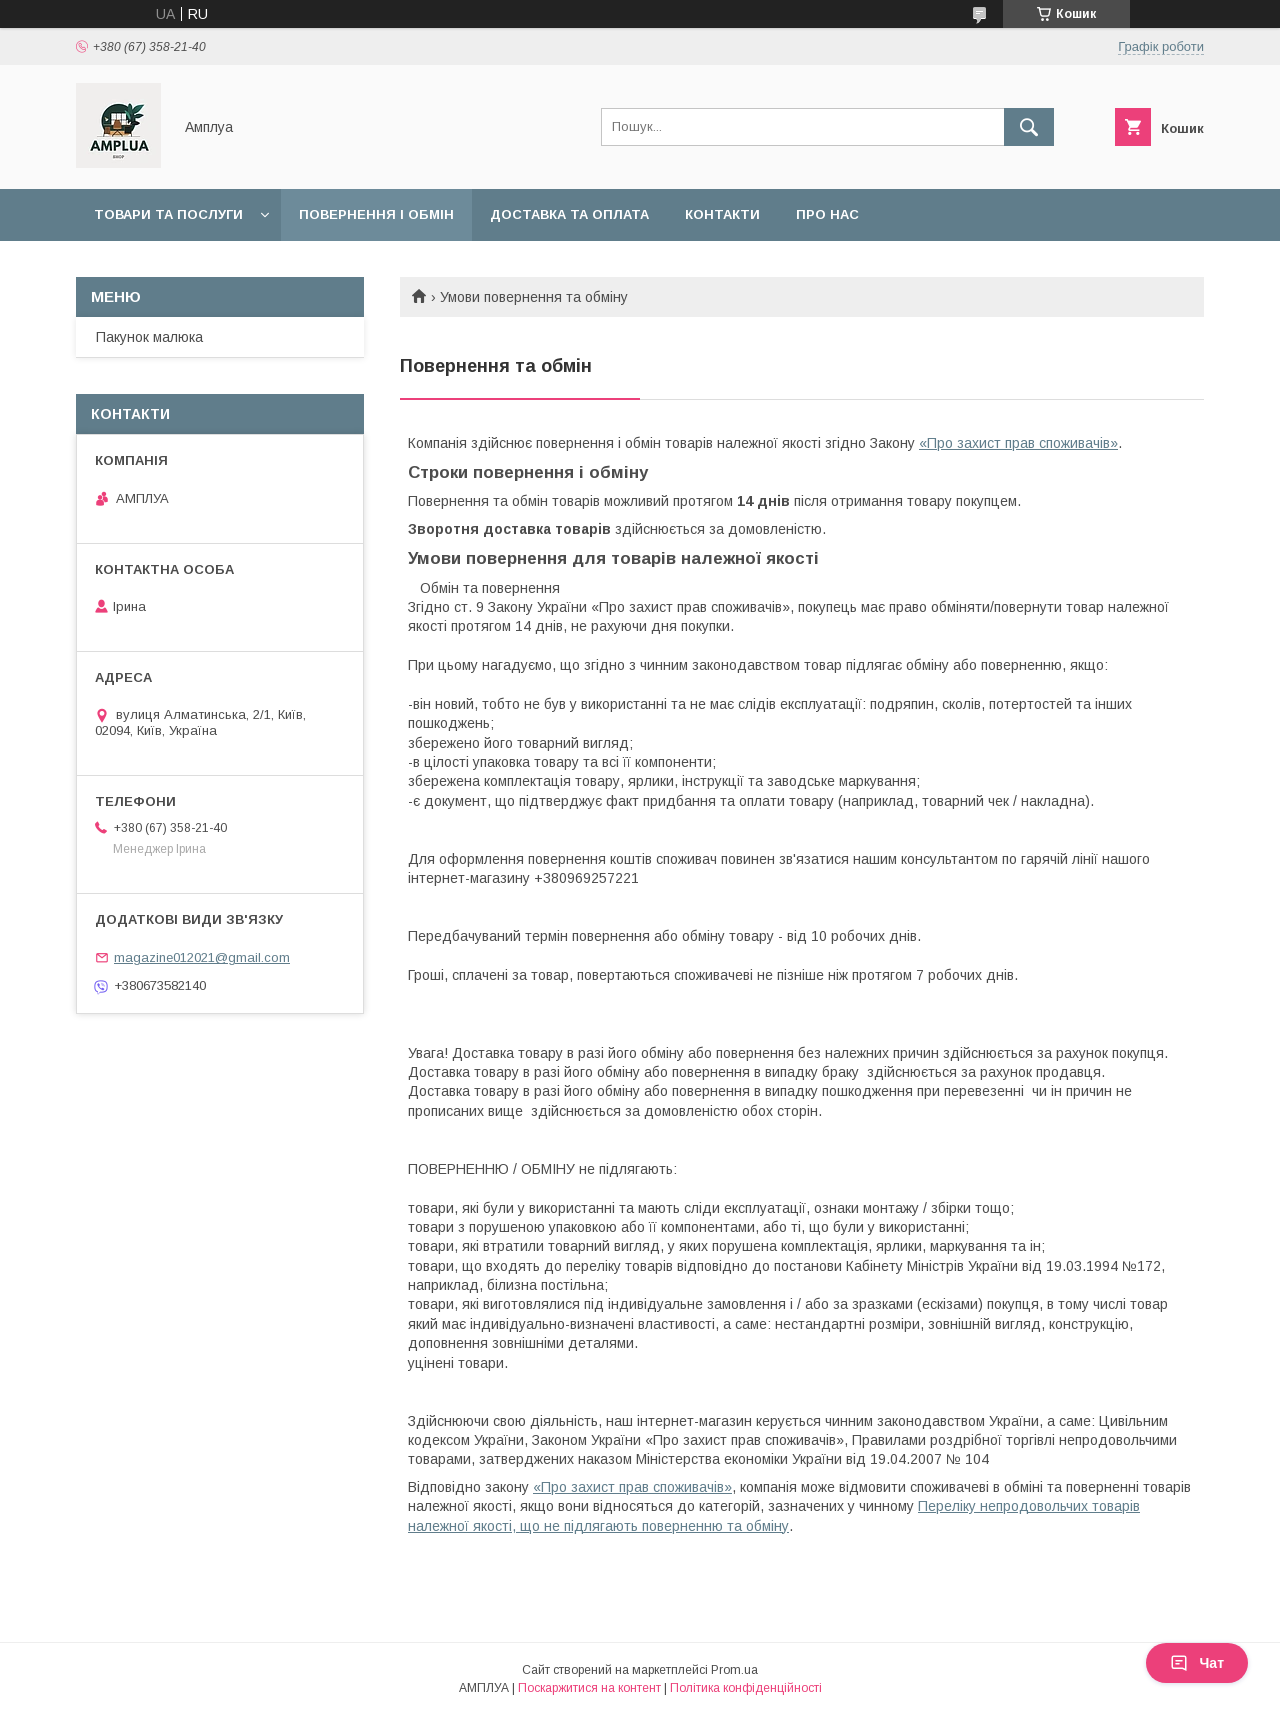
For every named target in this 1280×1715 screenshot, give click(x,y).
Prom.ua (734, 1670)
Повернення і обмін (376, 214)
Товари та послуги (168, 214)
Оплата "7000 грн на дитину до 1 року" (243, 266)
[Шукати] (1029, 127)
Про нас (827, 214)
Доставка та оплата (569, 214)
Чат (1197, 1663)
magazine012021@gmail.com (202, 957)
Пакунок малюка (149, 337)
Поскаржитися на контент (589, 1688)
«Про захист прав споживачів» (1018, 443)
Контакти (722, 214)
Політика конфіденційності (746, 1688)
